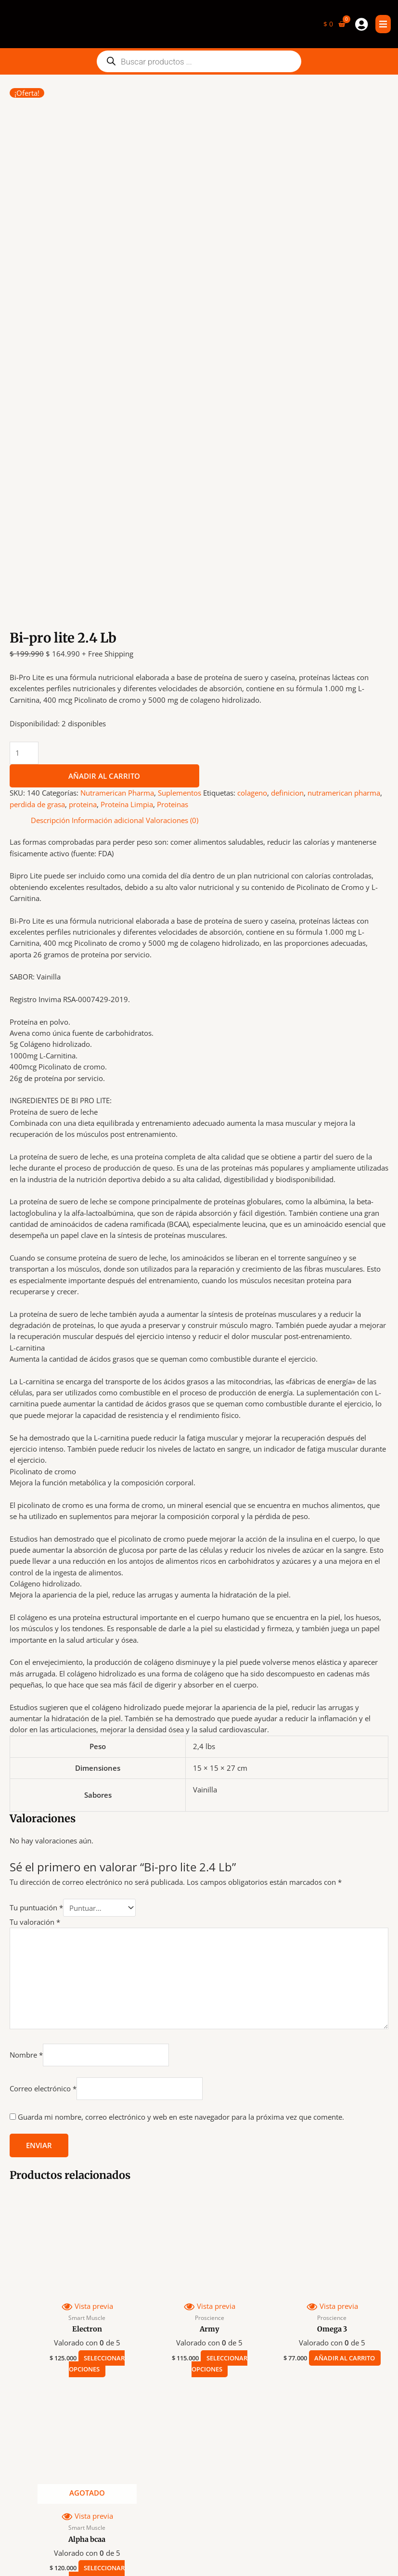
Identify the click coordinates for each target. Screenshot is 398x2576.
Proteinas (172, 527)
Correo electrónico (43, 1811)
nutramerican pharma (344, 516)
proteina (83, 527)
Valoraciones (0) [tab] (172, 543)
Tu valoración (35, 1645)
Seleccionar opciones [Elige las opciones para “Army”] (219, 2087)
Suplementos (179, 516)
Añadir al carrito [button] (340, 2087)
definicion (287, 516)
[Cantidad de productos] (24, 475)
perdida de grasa (37, 527)
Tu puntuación (36, 1631)
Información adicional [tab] (108, 543)
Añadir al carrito (104, 499)
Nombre (26, 1777)
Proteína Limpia (127, 527)
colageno (252, 516)
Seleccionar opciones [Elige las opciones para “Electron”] (97, 2087)
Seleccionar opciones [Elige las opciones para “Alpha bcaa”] (97, 2296)
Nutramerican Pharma (117, 516)
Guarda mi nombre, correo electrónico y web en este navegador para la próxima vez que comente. (181, 1839)
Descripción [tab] (50, 543)
